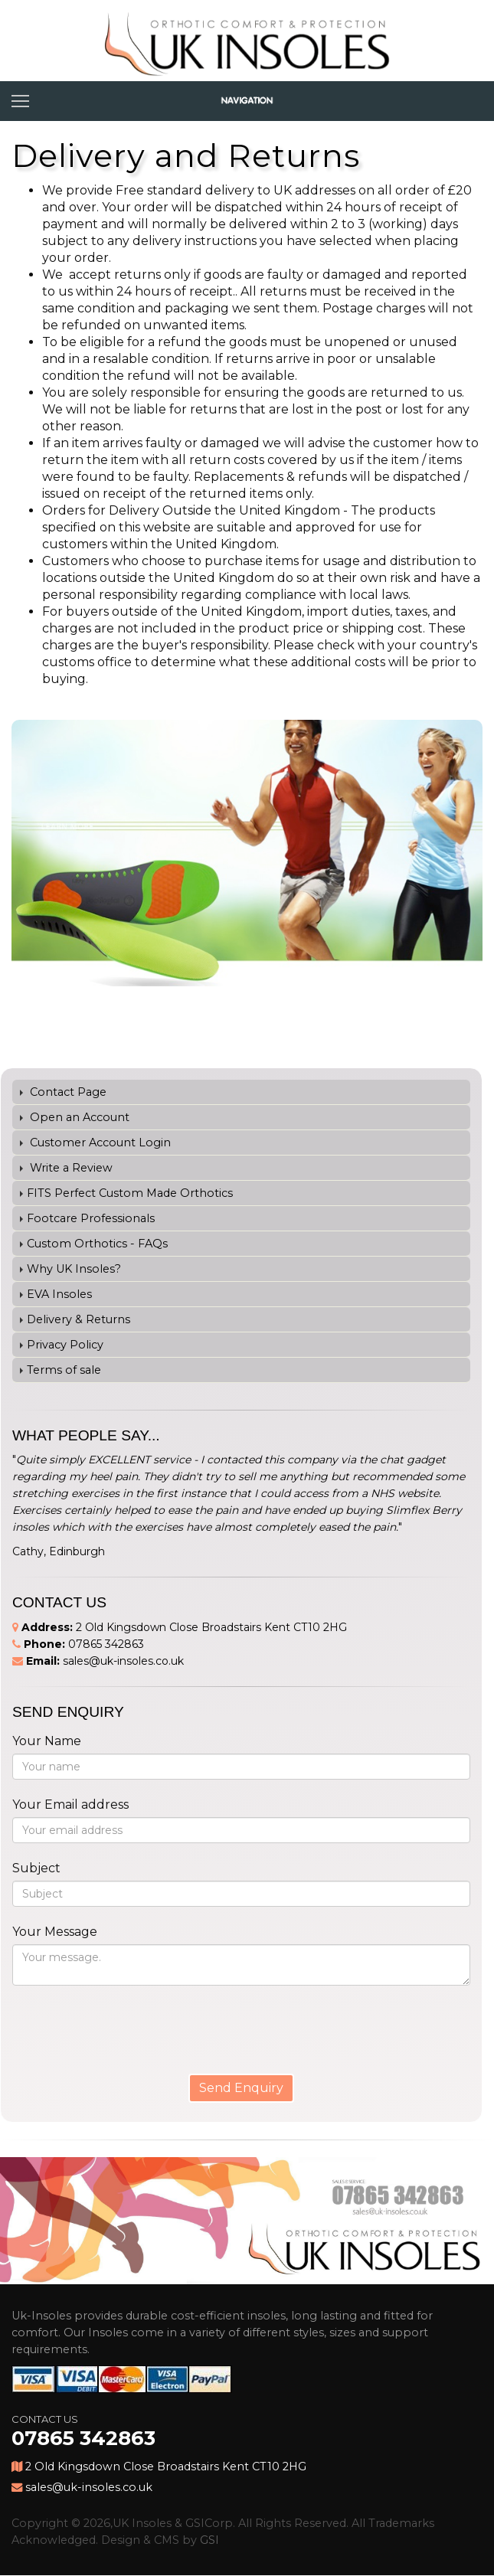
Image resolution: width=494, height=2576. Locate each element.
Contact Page (66, 1092)
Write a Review (70, 1168)
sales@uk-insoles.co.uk (123, 1661)
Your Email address (70, 1804)
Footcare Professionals (91, 1218)
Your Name (46, 1741)
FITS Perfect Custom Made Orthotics (130, 1193)
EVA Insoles (59, 1294)
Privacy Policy (65, 1345)
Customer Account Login (99, 1142)
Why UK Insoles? (74, 1269)
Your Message (54, 1931)
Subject (36, 1868)
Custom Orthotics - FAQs (97, 1243)
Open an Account (78, 1117)
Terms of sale (64, 1370)
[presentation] (106, 2021)
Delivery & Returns (78, 1319)
